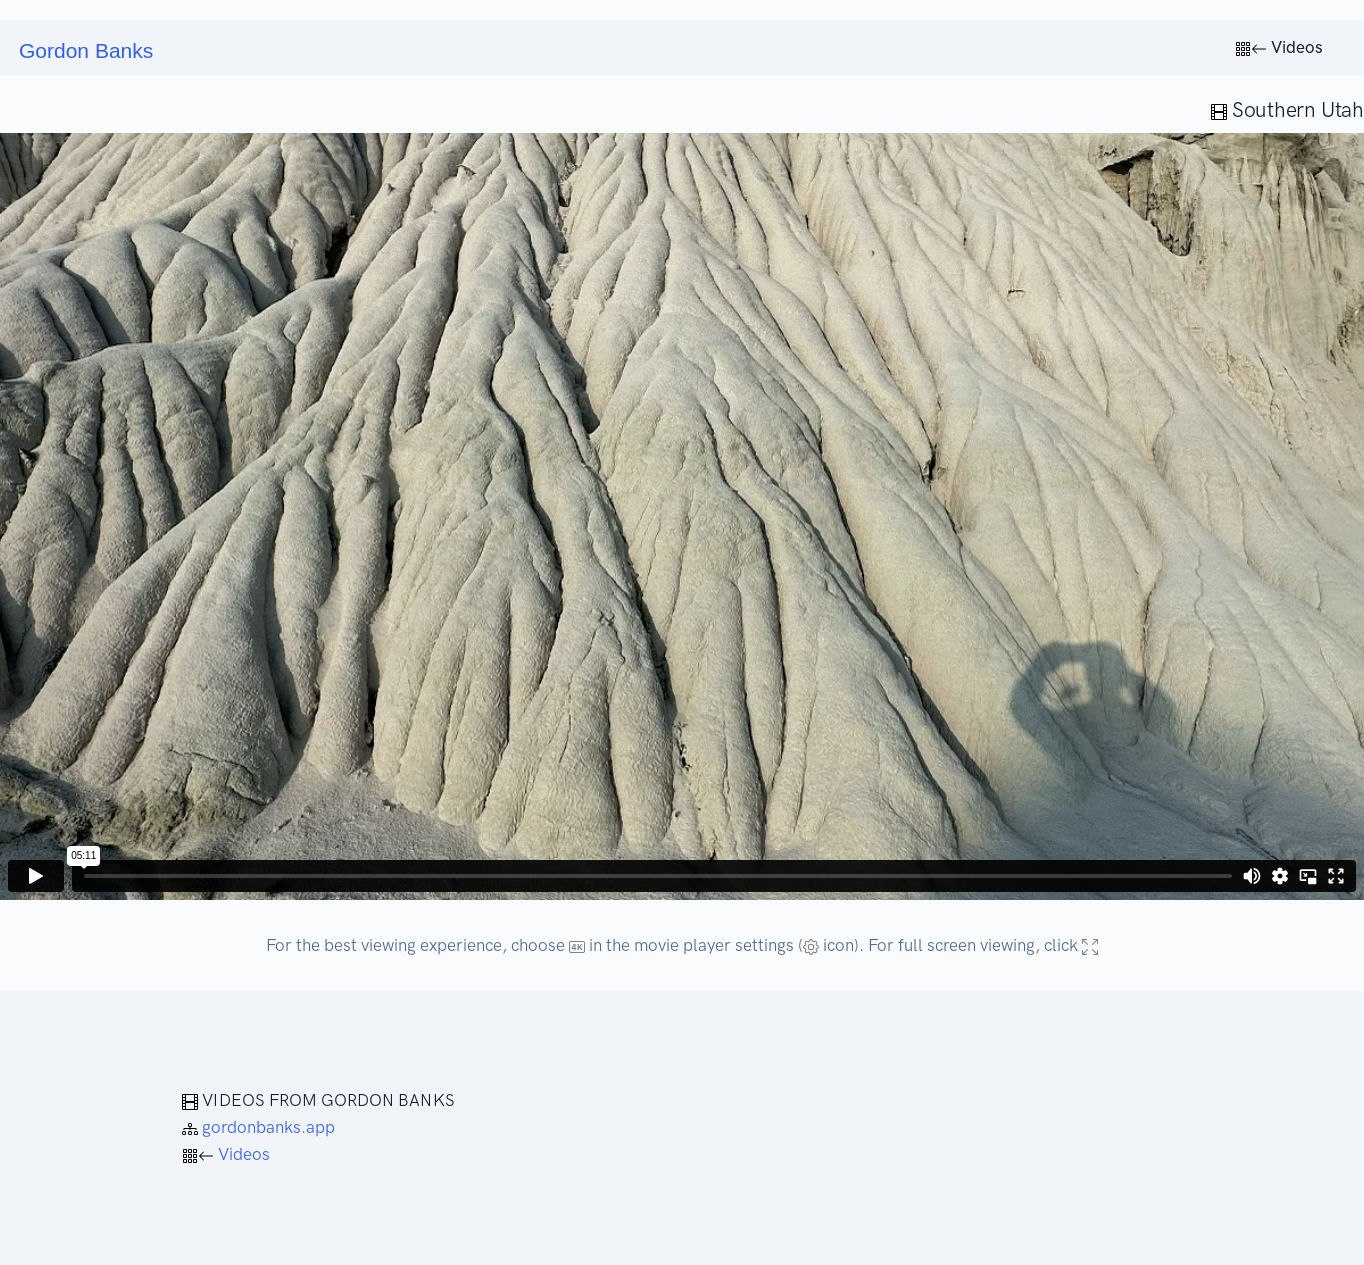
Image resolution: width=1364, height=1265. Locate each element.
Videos (1279, 47)
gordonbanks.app (258, 1127)
